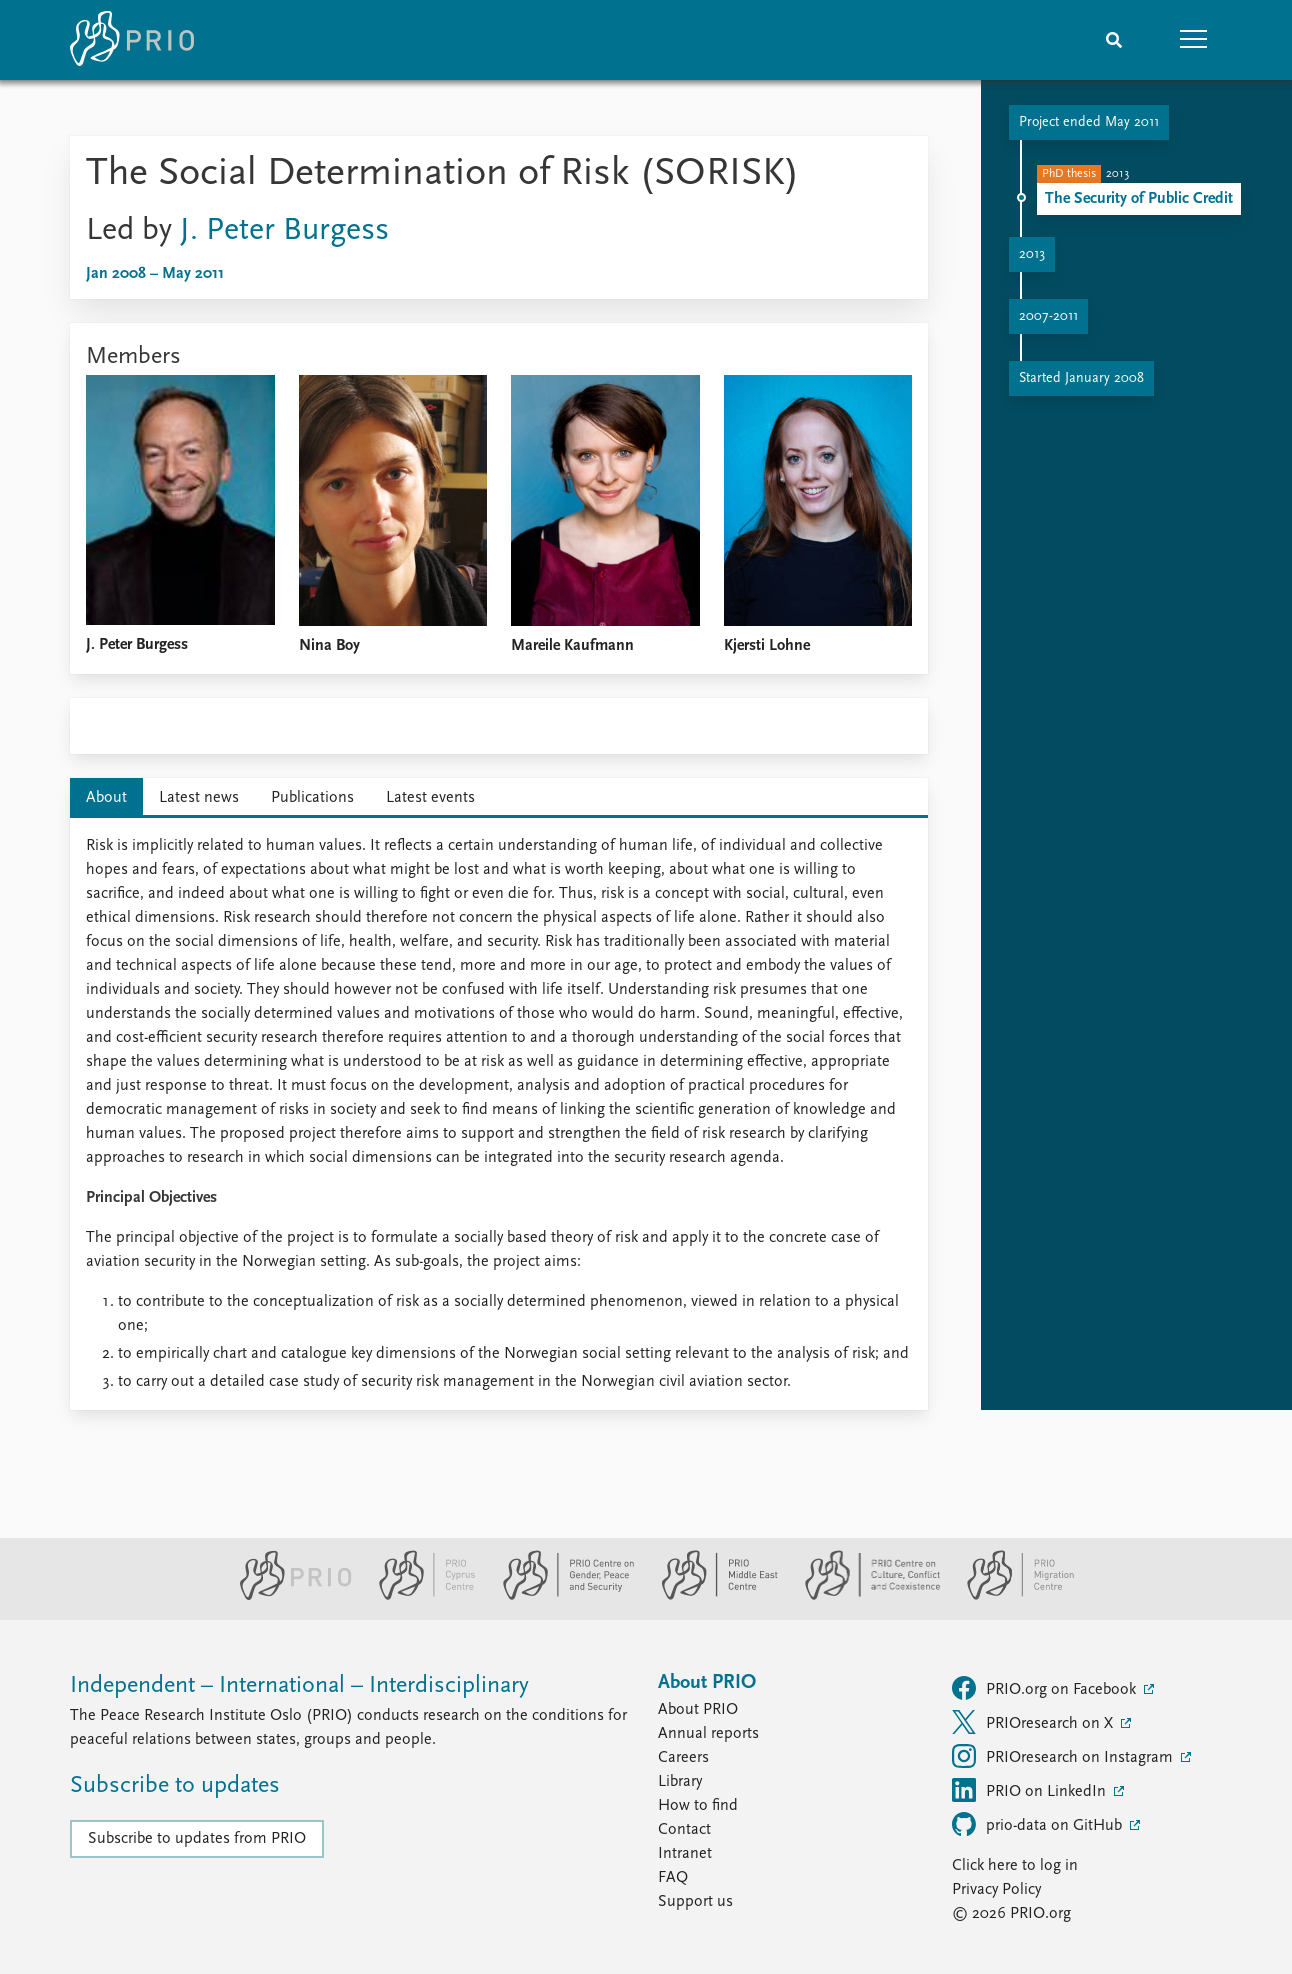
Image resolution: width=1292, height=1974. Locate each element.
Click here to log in (1015, 1866)
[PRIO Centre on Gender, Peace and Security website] (560, 1596)
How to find (698, 1806)
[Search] (1114, 40)
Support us (695, 1902)
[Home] (132, 40)
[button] (1194, 40)
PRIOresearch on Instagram (1064, 1756)
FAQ (673, 1878)
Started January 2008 (1081, 378)
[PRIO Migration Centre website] (1010, 1596)
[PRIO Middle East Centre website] (711, 1596)
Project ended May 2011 (1089, 122)
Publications (312, 798)
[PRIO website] (287, 1596)
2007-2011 (1048, 316)
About (106, 798)
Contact (684, 1830)
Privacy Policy (996, 1890)
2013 (1032, 254)
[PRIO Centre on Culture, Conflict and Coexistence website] (864, 1596)
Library (680, 1782)
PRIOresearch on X (1034, 1722)
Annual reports (708, 1734)
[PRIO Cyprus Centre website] (419, 1596)
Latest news (199, 798)
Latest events (430, 798)
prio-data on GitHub (1039, 1824)
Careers (683, 1758)
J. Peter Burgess (284, 231)
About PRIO (698, 1710)
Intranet (685, 1854)
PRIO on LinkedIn (1031, 1790)
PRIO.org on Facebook (1046, 1688)
